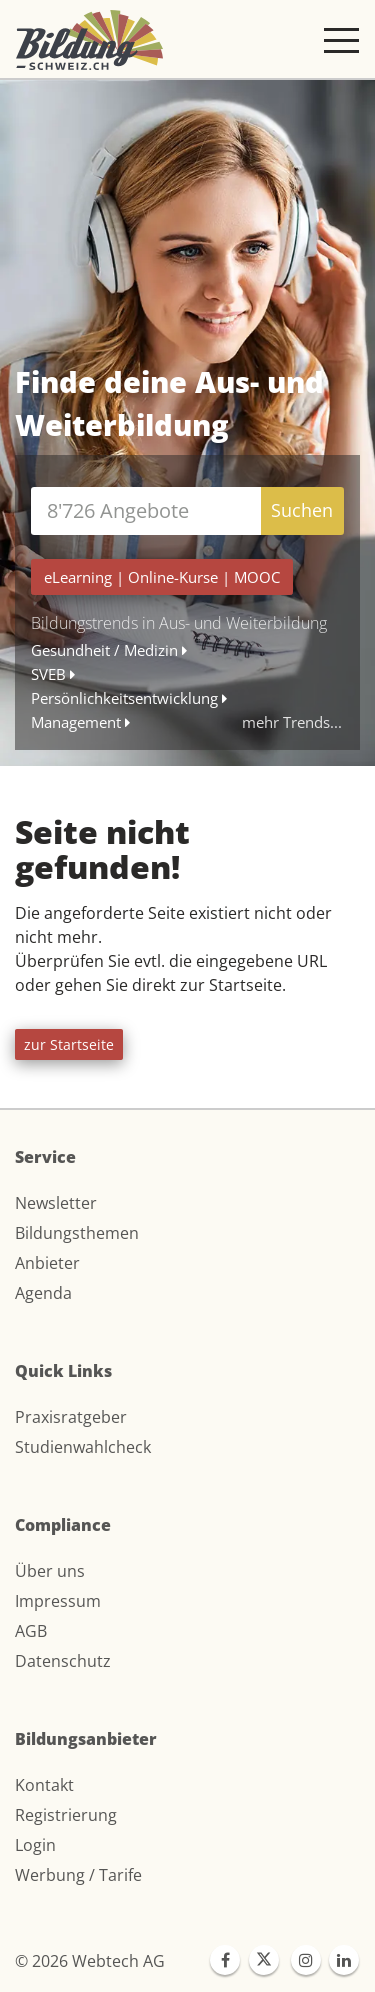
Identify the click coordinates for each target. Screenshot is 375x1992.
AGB (31, 1631)
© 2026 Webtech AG (90, 1961)
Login (35, 1845)
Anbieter (47, 1263)
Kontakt (44, 1785)
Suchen (302, 510)
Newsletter (56, 1203)
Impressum (58, 1601)
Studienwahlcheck (83, 1447)
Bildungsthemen (77, 1233)
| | (162, 577)
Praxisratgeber (71, 1417)
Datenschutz (63, 1661)
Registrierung (66, 1815)
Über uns (50, 1571)
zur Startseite (69, 1044)
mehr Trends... (292, 722)
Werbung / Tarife (78, 1875)
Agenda (43, 1293)
